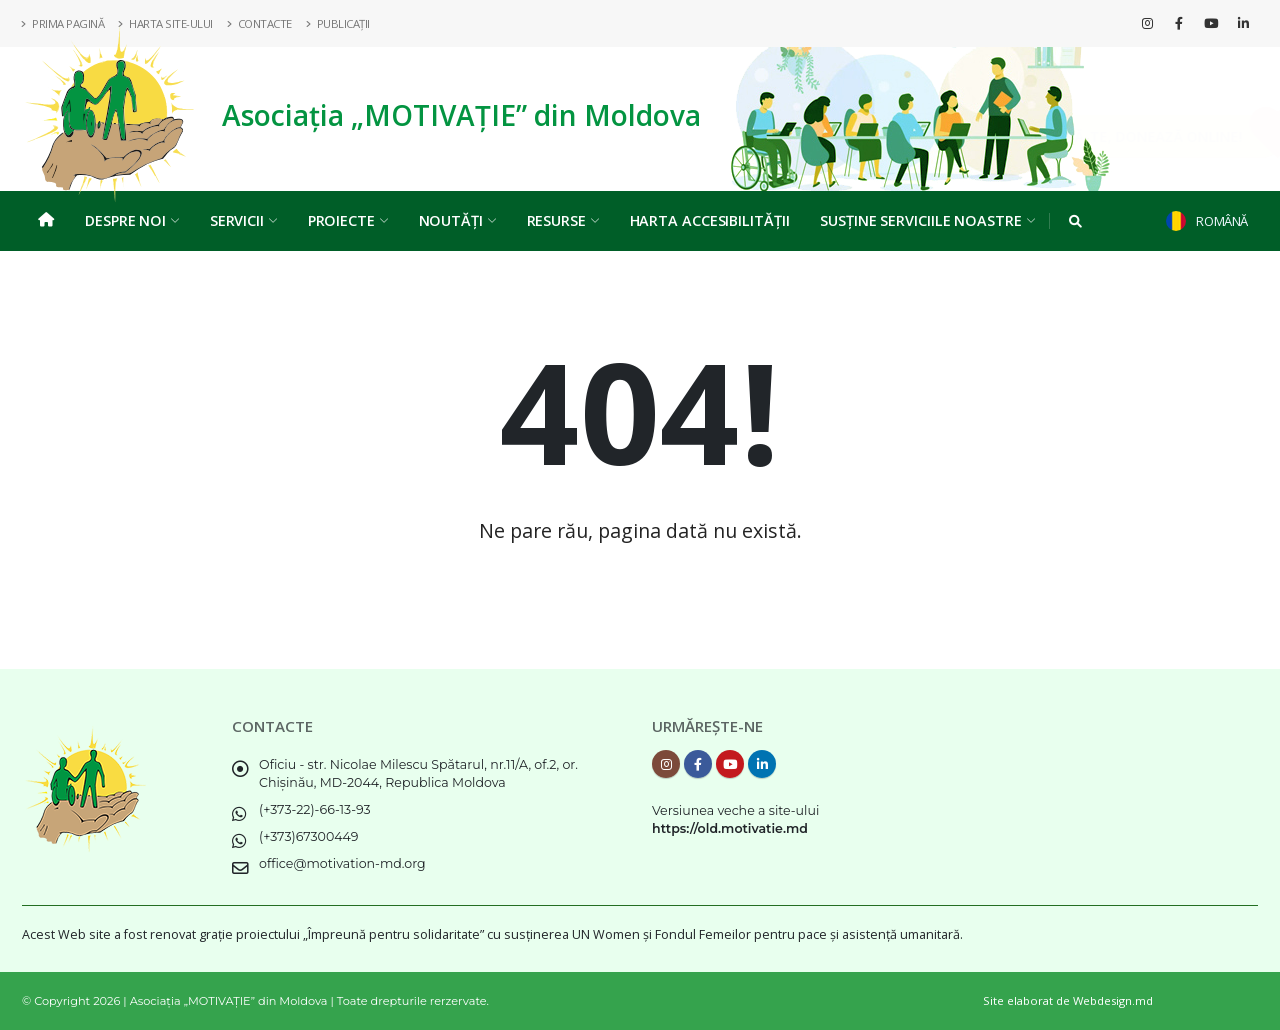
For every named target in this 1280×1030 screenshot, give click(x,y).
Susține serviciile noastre (927, 220)
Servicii (243, 220)
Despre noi (132, 220)
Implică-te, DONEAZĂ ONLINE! (1107, 136)
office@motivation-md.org (342, 863)
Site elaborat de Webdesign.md (1068, 1000)
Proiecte (348, 220)
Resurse (563, 220)
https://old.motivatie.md (730, 828)
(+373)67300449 (309, 836)
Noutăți (457, 220)
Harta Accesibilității (710, 220)
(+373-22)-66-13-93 (315, 809)
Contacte (260, 23)
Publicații (338, 23)
